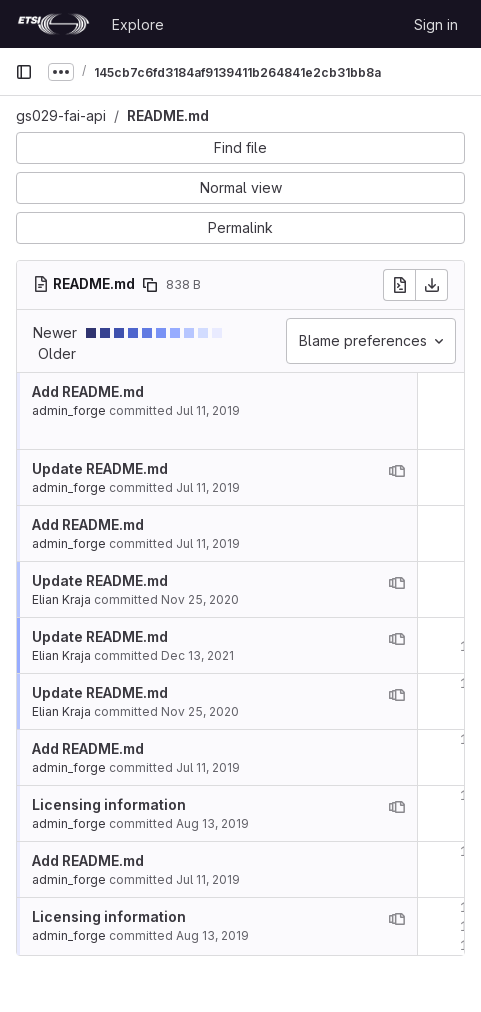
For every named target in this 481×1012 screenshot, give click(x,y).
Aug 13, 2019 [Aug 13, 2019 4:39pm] (212, 823)
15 (468, 907)
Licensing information (109, 804)
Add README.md (88, 391)
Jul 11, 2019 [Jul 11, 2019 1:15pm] (208, 487)
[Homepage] (53, 24)
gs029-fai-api (61, 115)
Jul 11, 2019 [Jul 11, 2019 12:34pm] (208, 410)
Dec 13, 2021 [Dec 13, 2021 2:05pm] (197, 655)
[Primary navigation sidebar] (24, 72)
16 (468, 926)
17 (468, 945)
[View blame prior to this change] (397, 471)
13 (468, 795)
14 (468, 851)
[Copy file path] (150, 285)
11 (468, 683)
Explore (138, 24)
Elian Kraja (61, 599)
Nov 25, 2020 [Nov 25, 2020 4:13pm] (200, 599)
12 (468, 739)
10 (468, 646)
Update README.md (100, 468)
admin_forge (69, 410)
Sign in (436, 24)
